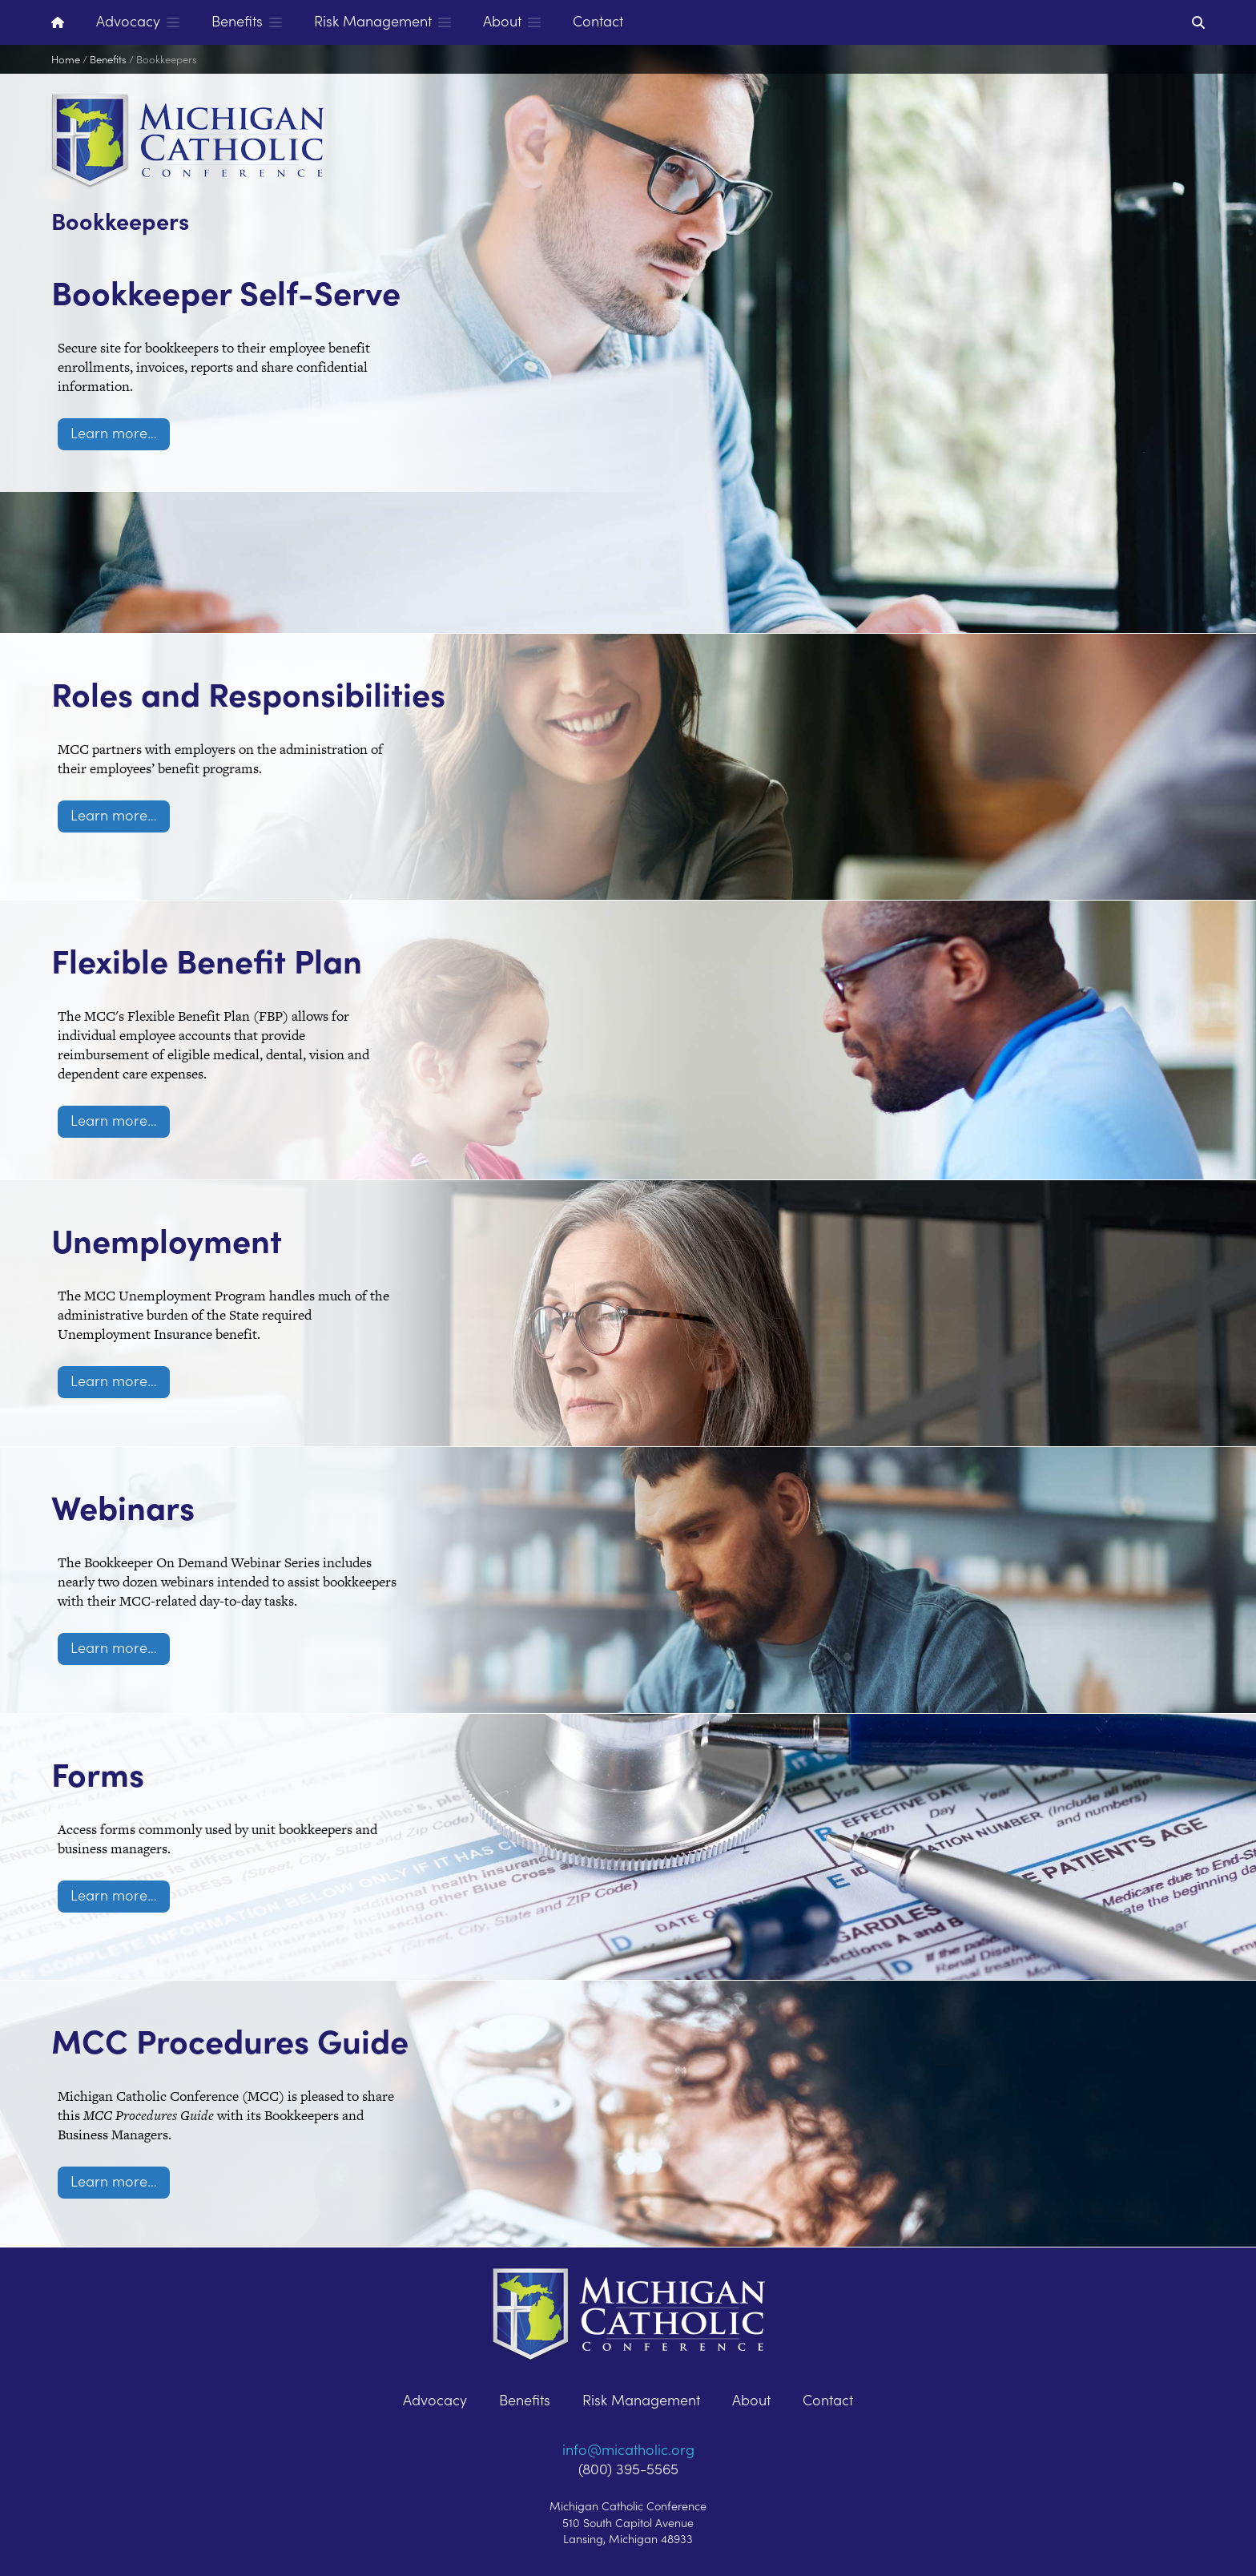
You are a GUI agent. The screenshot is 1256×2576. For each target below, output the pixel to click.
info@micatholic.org (628, 2449)
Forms (132, 1711)
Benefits (108, 59)
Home (65, 59)
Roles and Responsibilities (258, 627)
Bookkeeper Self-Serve (280, 309)
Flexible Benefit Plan (323, 897)
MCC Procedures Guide (276, 2006)
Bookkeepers (166, 59)
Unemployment (254, 1177)
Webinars (176, 1444)
